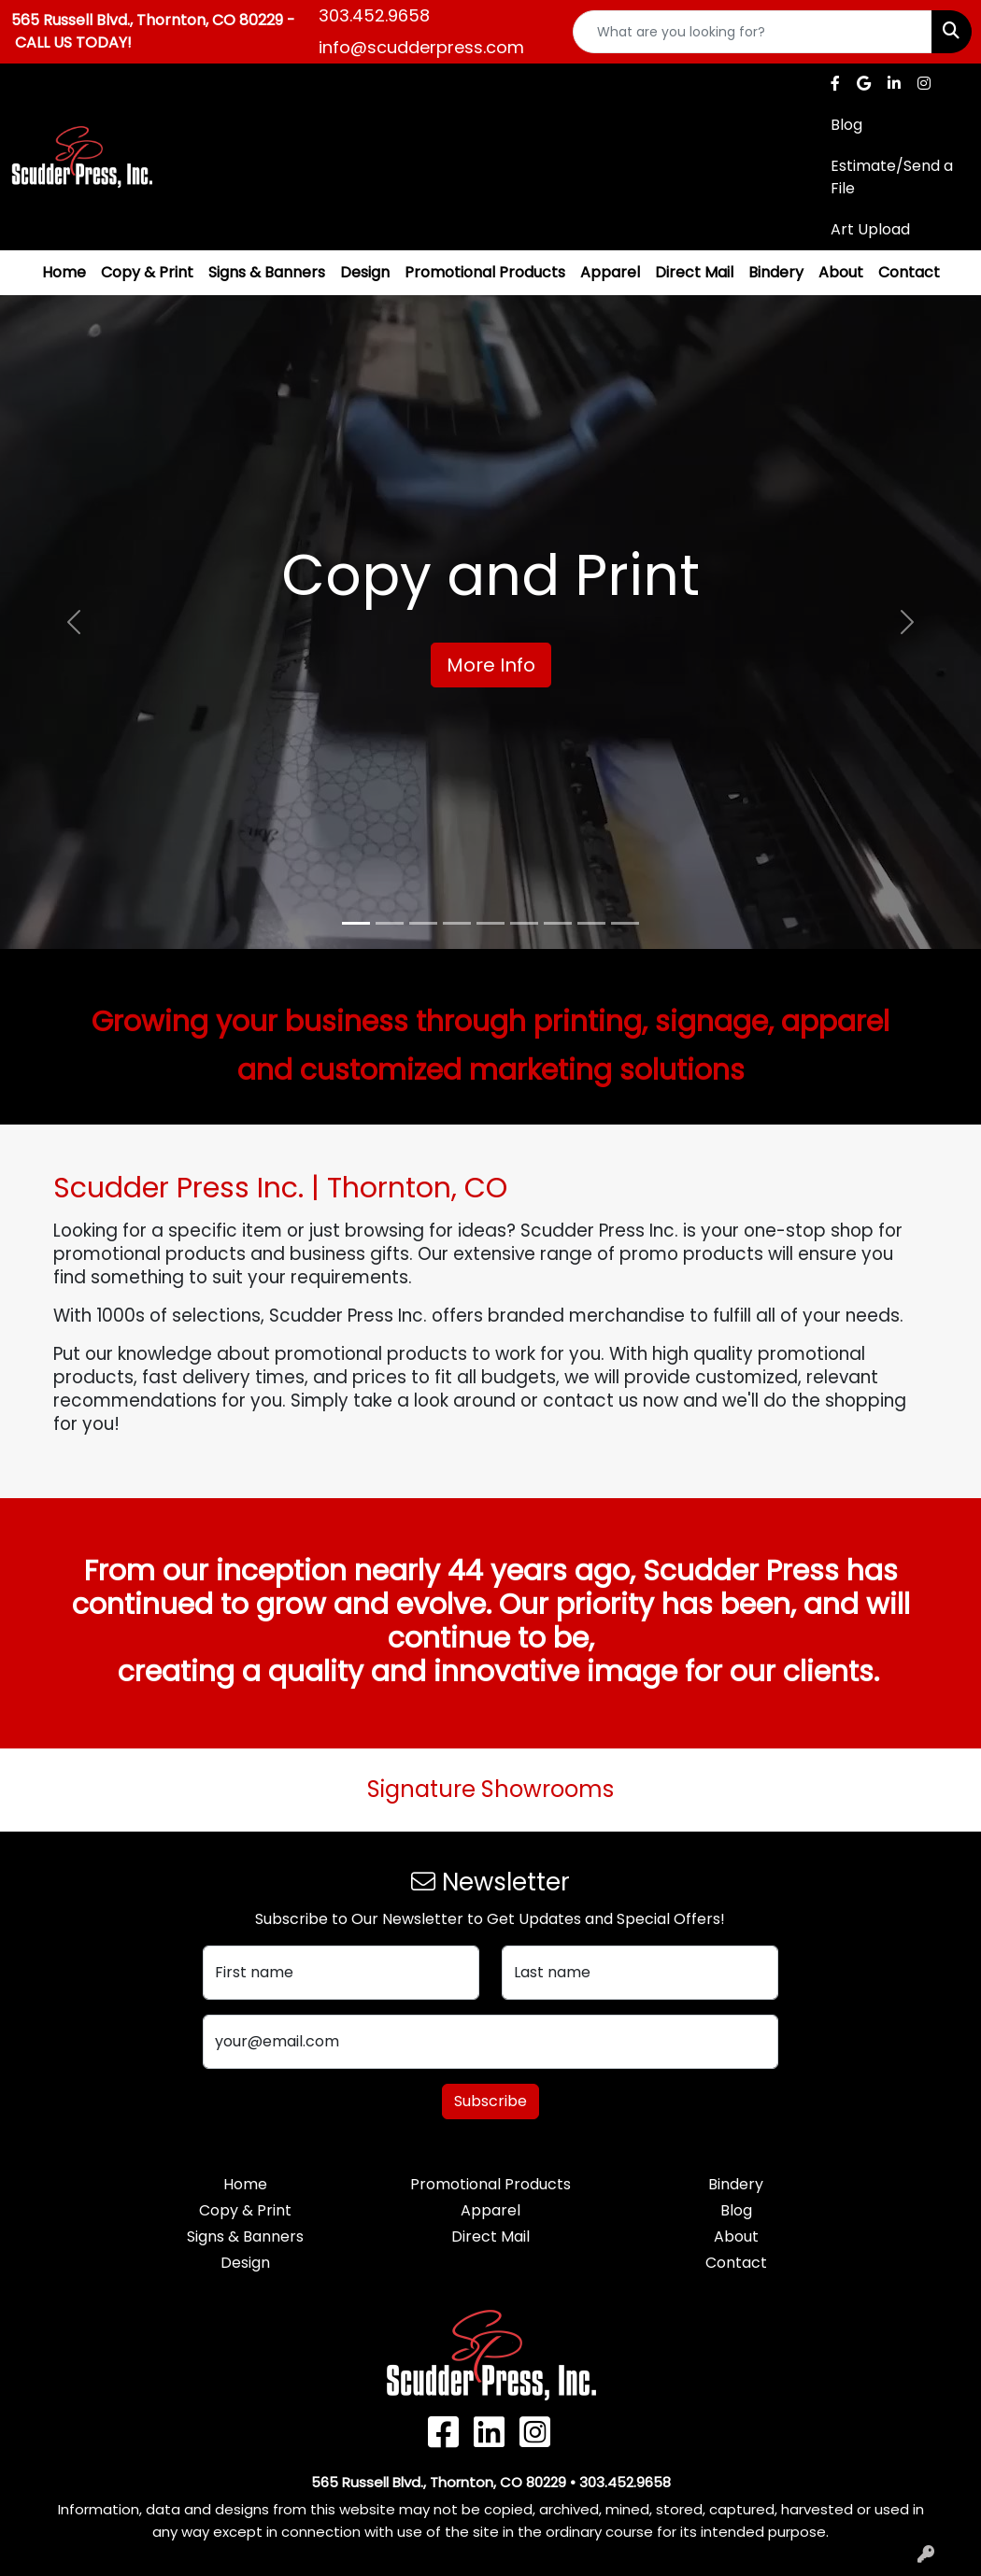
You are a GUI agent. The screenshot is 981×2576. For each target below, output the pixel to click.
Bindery (775, 272)
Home (64, 272)
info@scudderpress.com (421, 47)
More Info (491, 665)
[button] (74, 622)
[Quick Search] (753, 31)
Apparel (610, 272)
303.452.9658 (374, 15)
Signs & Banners (266, 272)
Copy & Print (147, 272)
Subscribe (490, 2101)
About (840, 272)
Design (365, 272)
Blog (736, 2210)
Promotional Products (485, 272)
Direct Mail (694, 272)
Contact (909, 272)
